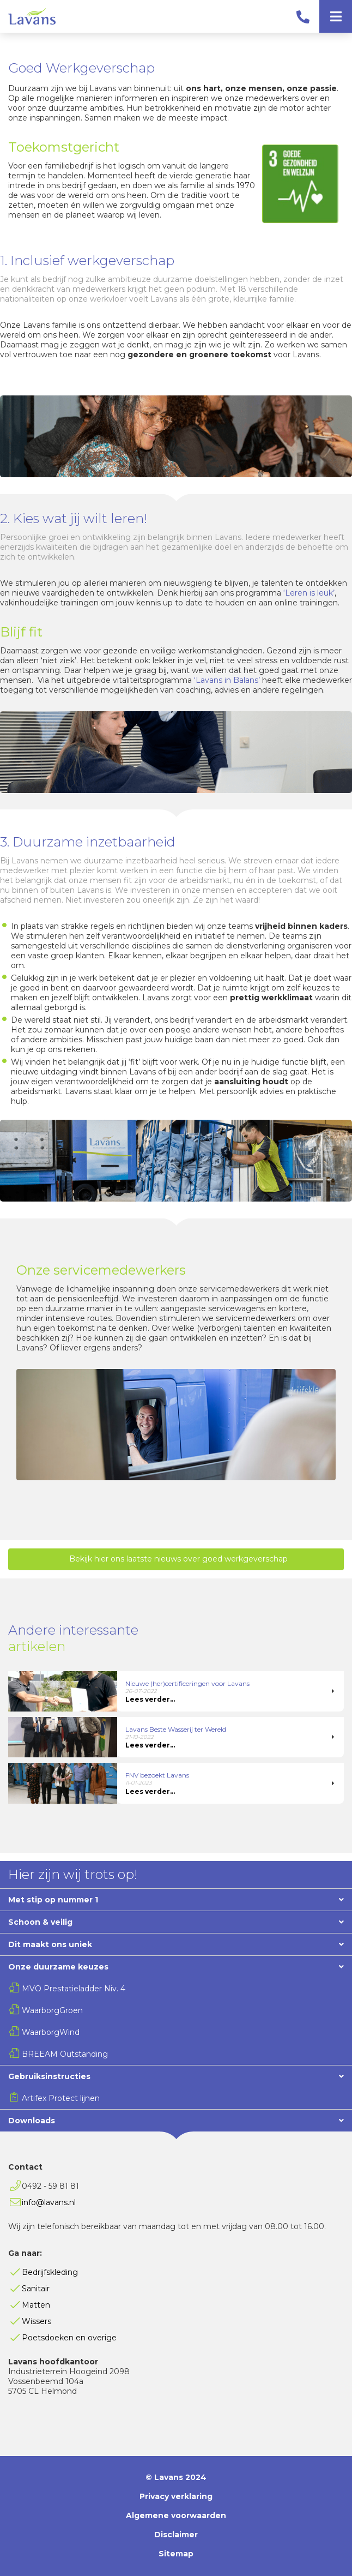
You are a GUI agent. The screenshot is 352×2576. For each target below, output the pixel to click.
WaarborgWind (51, 2032)
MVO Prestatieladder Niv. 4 (73, 1988)
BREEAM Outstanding (65, 2054)
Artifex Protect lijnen (61, 2098)
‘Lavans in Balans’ (227, 680)
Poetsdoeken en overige (69, 2338)
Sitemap (176, 2554)
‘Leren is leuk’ (309, 593)
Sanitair (36, 2288)
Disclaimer (176, 2534)
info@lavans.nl (49, 2202)
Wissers (36, 2321)
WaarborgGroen (52, 2010)
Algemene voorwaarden (176, 2515)
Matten (36, 2305)
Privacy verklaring (176, 2496)
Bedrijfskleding (50, 2272)
